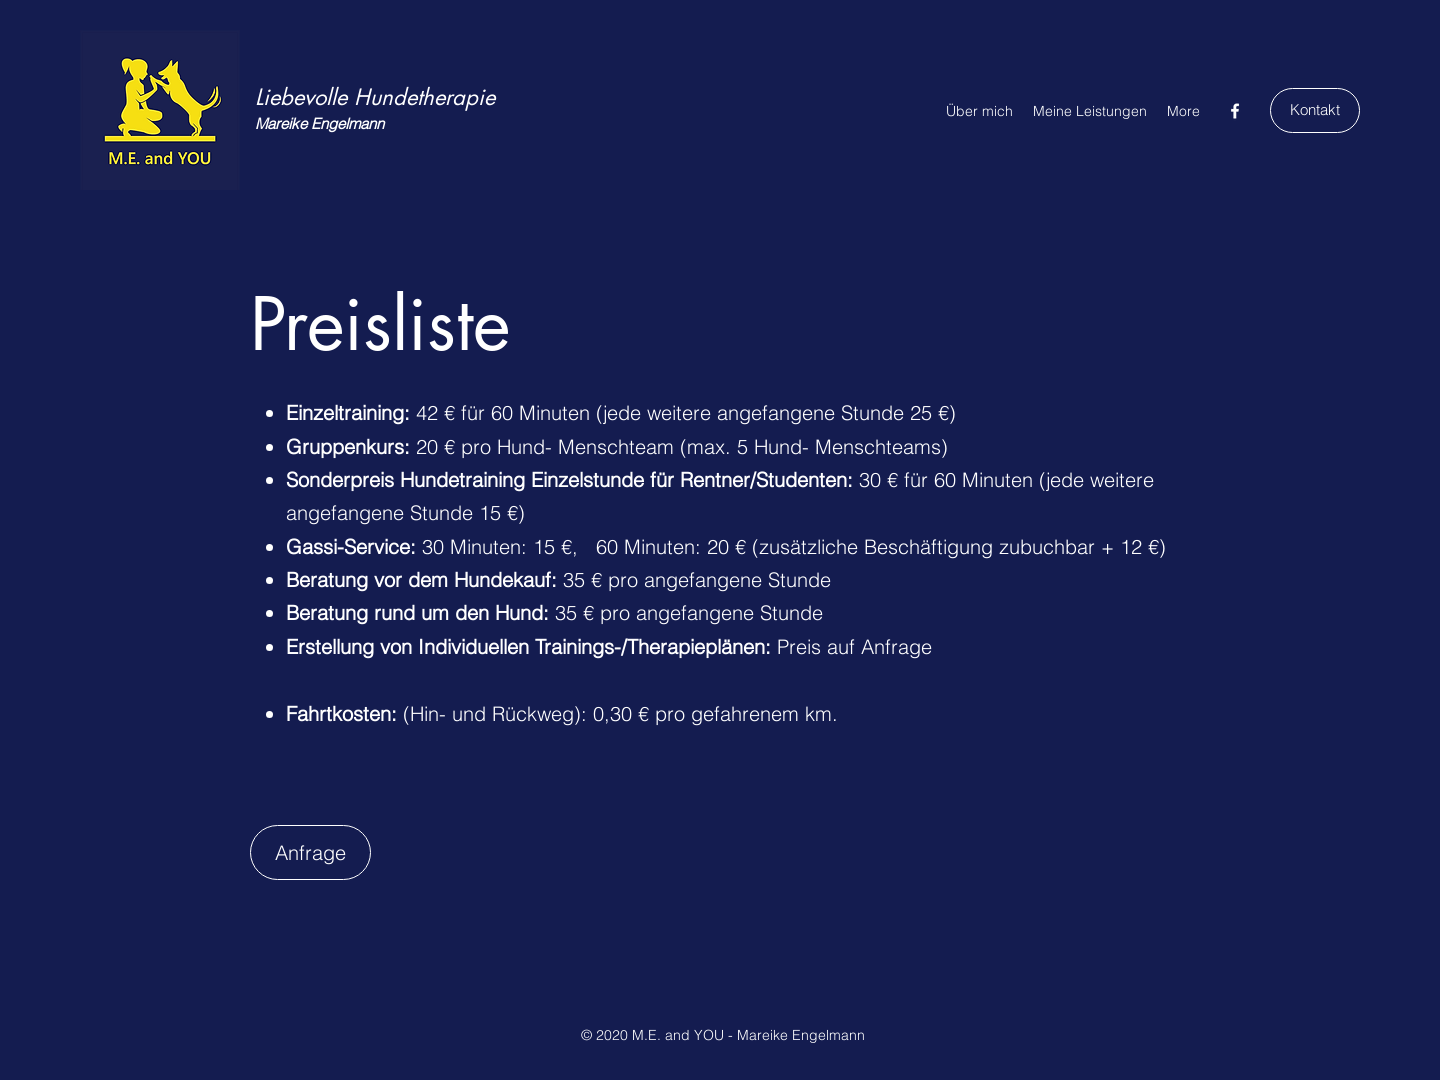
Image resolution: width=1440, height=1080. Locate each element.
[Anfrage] (310, 852)
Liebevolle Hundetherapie (375, 97)
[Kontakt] (1315, 110)
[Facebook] (1235, 111)
